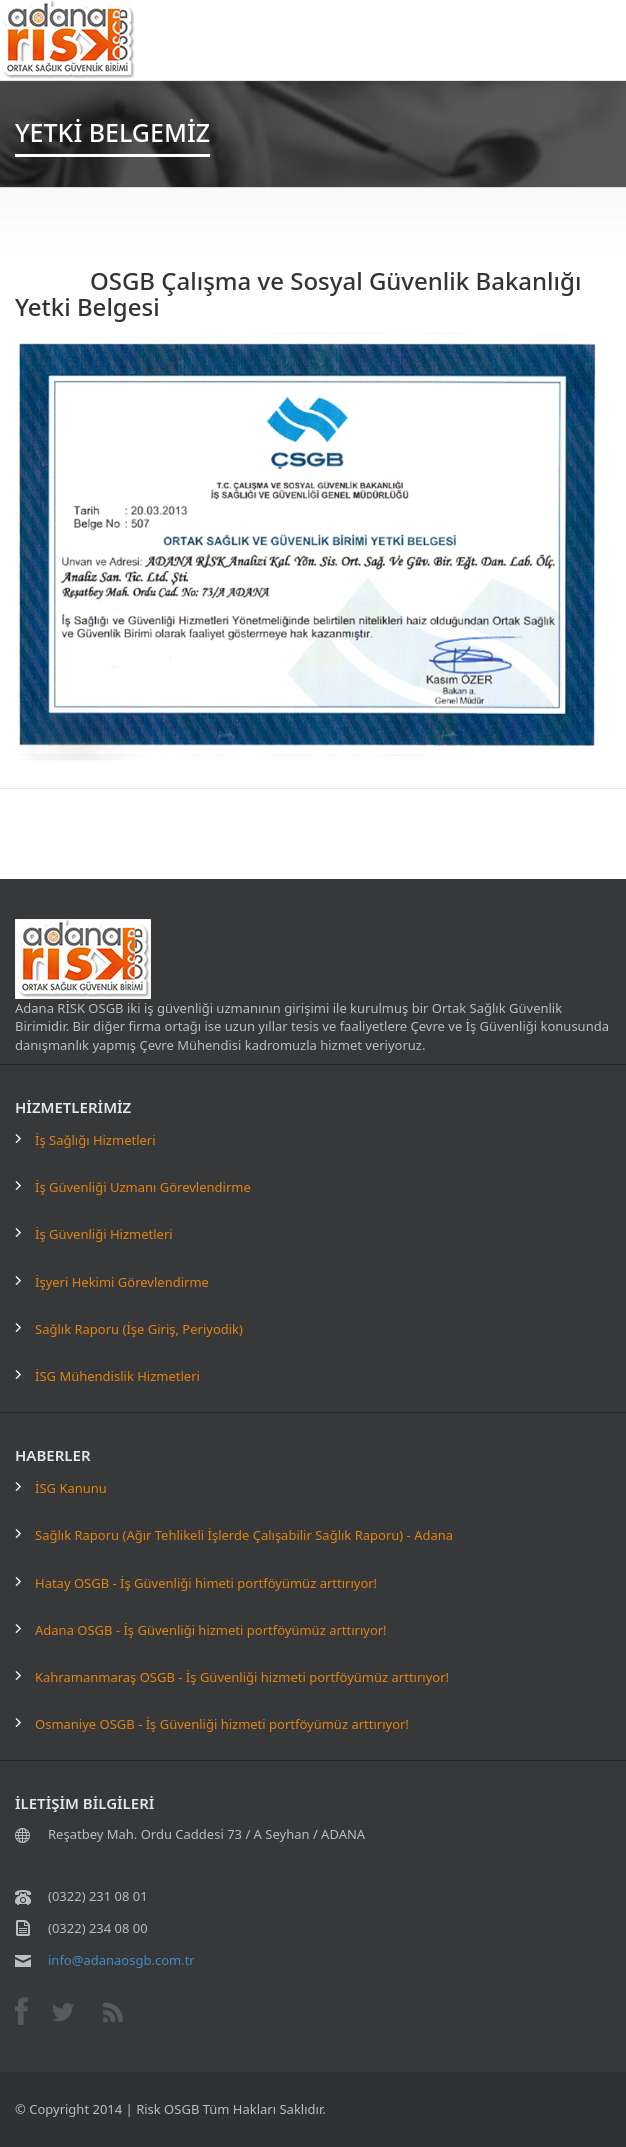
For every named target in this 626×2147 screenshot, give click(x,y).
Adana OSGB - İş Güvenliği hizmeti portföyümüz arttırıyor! (211, 1630)
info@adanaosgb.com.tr (121, 1960)
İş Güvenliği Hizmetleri (104, 1234)
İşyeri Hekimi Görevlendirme (122, 1282)
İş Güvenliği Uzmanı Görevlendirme (143, 1187)
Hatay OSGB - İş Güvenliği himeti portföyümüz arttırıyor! (206, 1583)
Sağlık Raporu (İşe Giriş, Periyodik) (139, 1329)
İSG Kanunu (71, 1488)
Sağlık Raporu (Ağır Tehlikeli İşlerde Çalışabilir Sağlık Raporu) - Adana (244, 1535)
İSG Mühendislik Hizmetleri (117, 1376)
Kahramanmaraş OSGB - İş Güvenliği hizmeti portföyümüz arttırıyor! (242, 1677)
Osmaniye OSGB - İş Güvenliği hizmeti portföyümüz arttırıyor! (222, 1724)
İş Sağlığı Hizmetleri (95, 1140)
